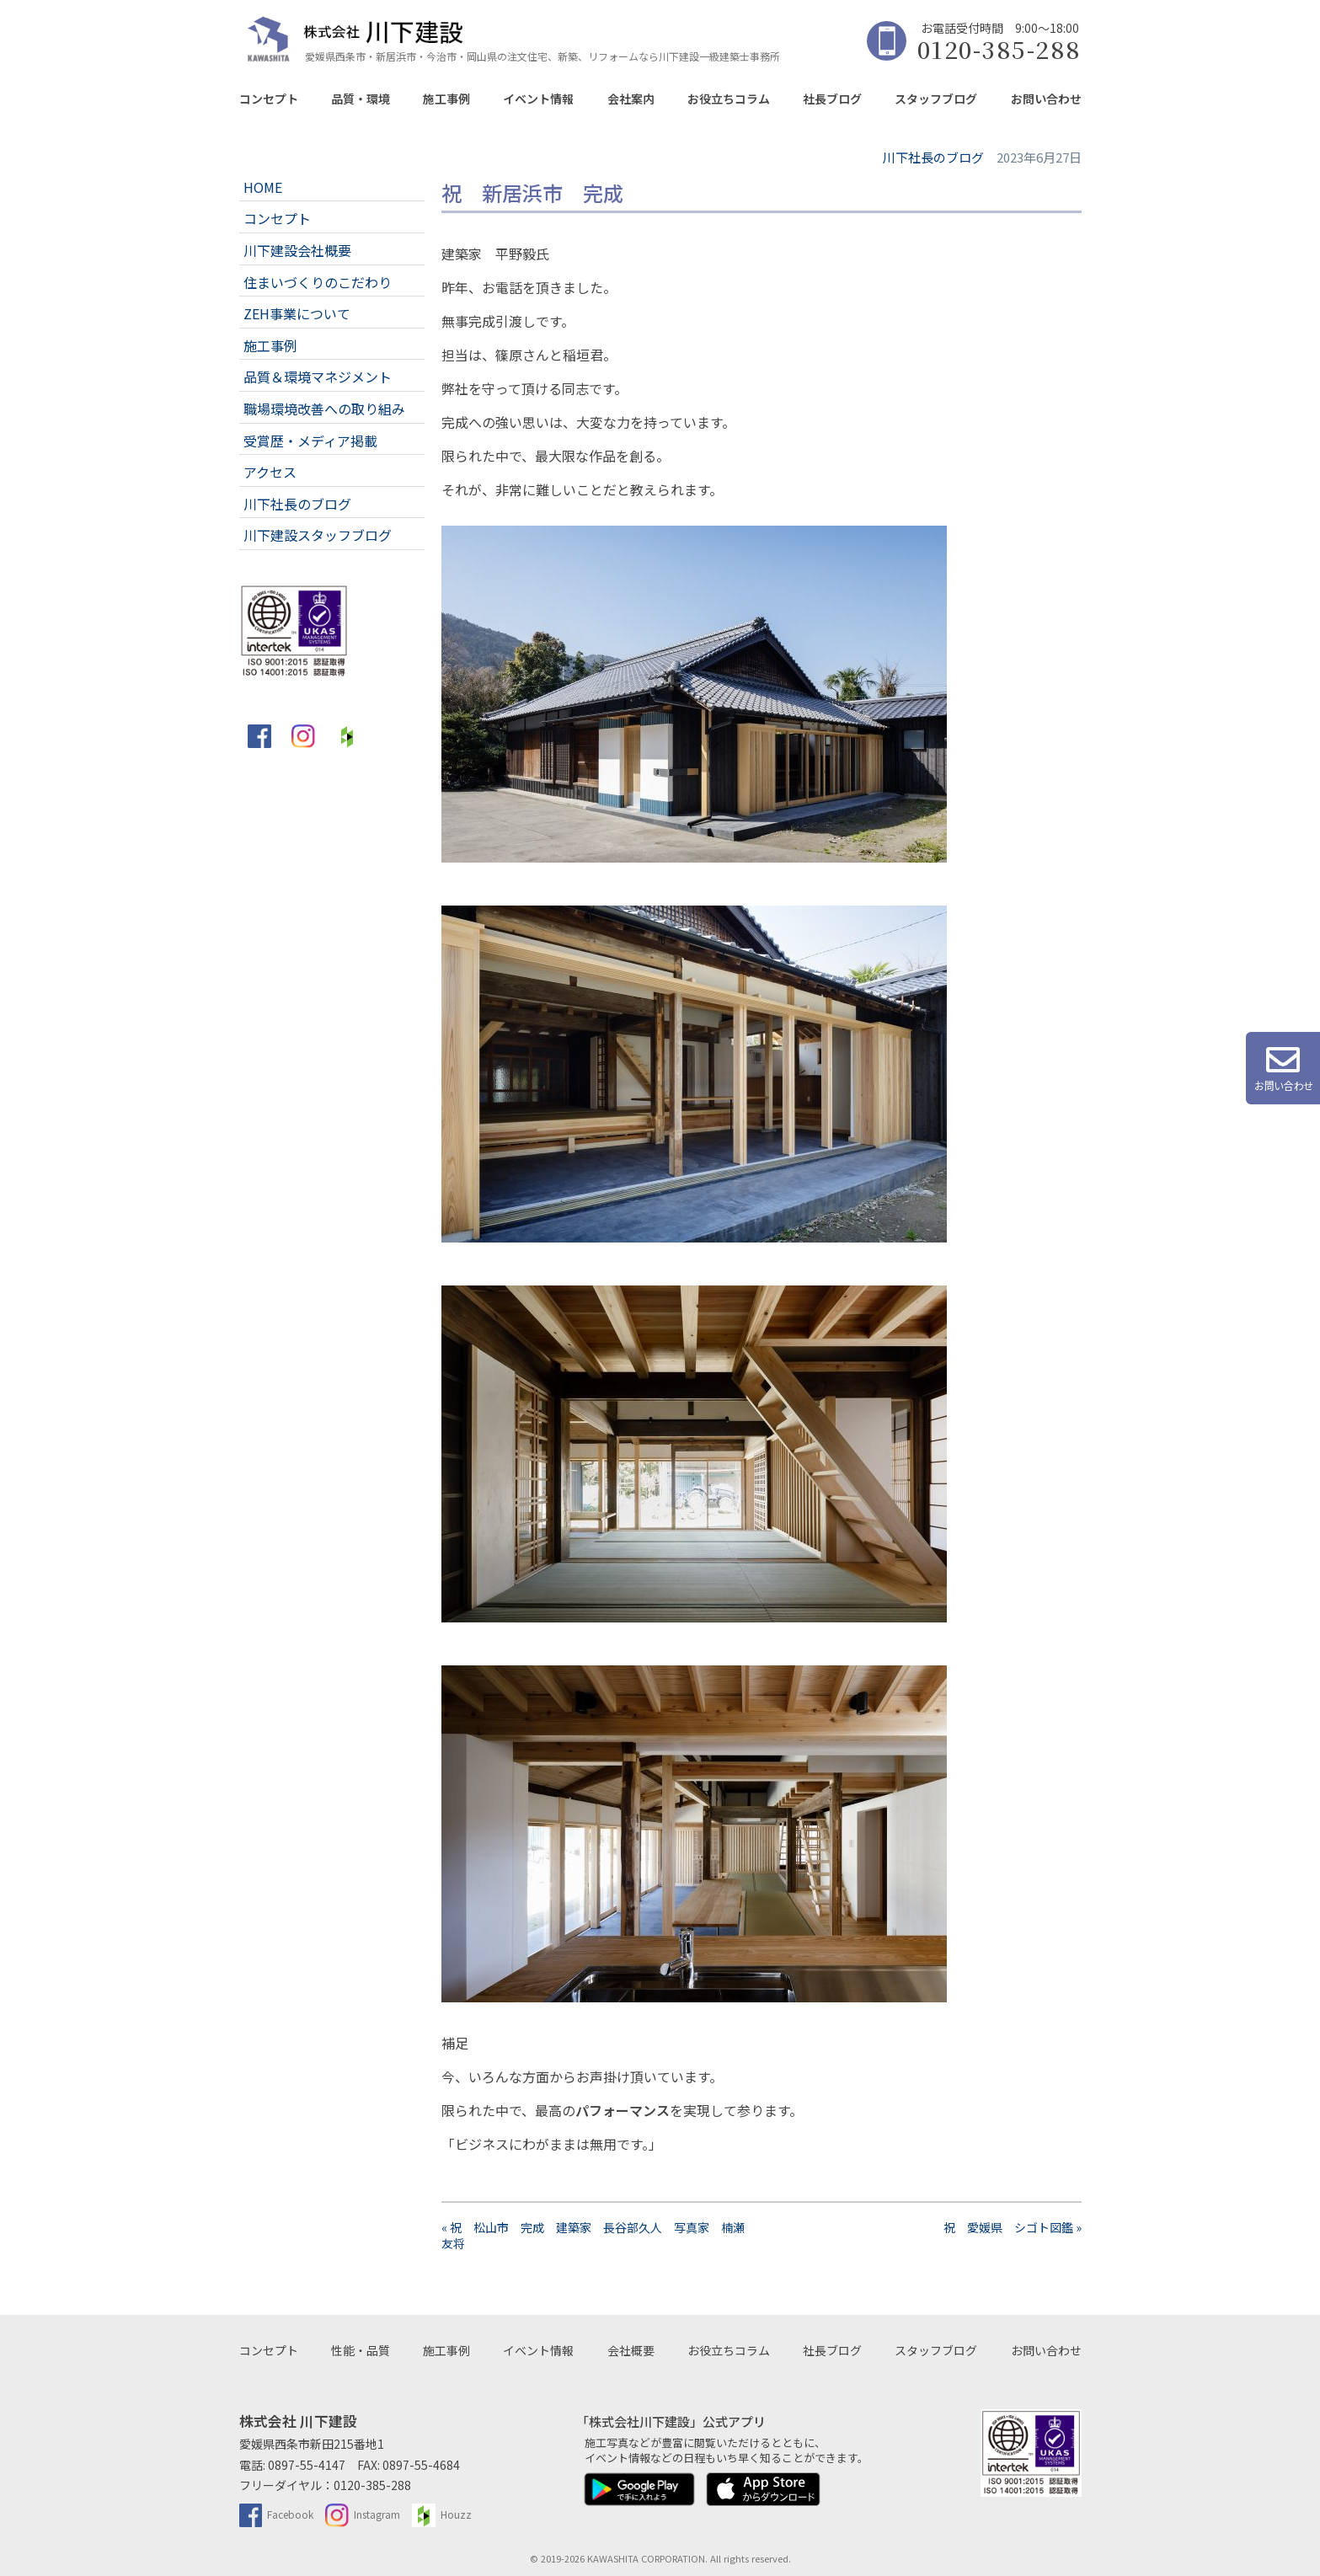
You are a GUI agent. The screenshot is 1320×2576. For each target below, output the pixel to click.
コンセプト (268, 98)
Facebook (276, 2514)
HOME (262, 187)
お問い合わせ (1046, 98)
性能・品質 (360, 2350)
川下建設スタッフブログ (317, 535)
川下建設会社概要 (297, 250)
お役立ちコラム (728, 98)
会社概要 (631, 2350)
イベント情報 (538, 98)
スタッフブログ (936, 98)
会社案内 (631, 98)
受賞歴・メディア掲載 (310, 440)
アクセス (270, 472)
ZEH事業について (296, 313)
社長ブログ (832, 98)
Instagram (362, 2514)
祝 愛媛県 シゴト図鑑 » (1012, 2227)
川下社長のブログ (297, 504)
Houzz (442, 2514)
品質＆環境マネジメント (317, 376)
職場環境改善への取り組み (324, 408)
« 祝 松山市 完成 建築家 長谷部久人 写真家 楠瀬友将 (593, 2235)
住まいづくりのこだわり (317, 282)
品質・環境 (360, 98)
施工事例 (446, 98)
